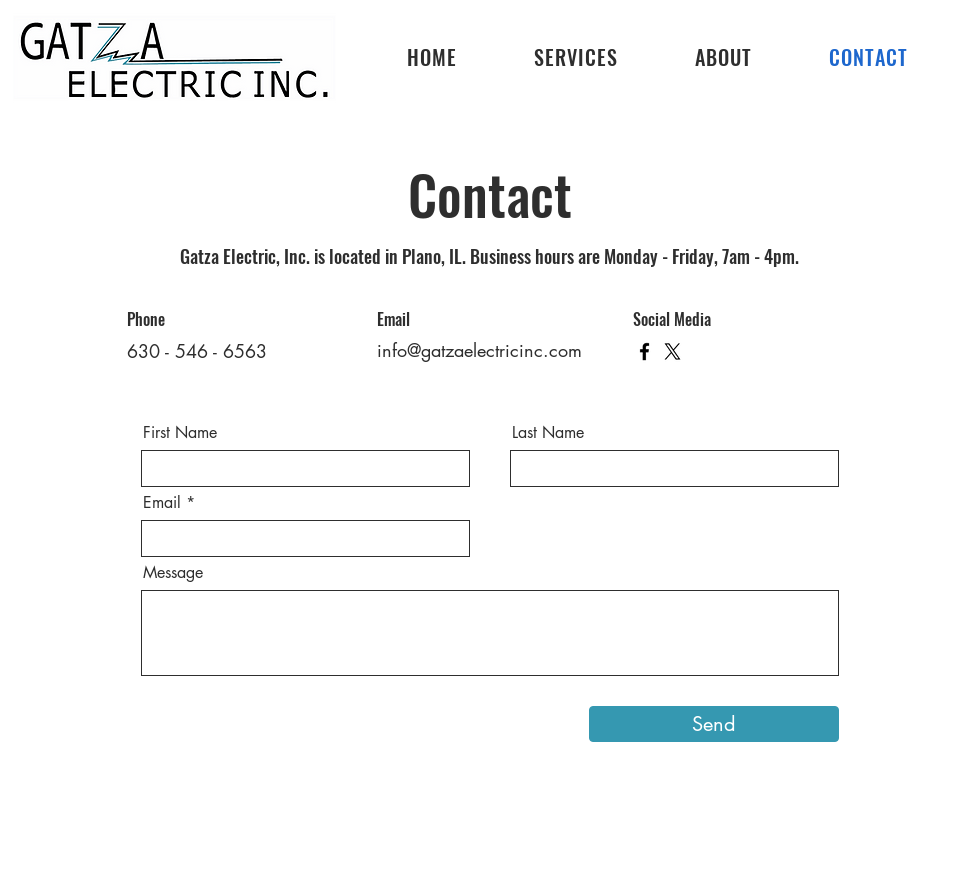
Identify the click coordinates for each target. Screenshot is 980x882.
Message (173, 573)
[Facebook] (644, 351)
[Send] (714, 724)
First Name (180, 433)
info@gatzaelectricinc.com (479, 350)
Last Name (548, 433)
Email (162, 503)
